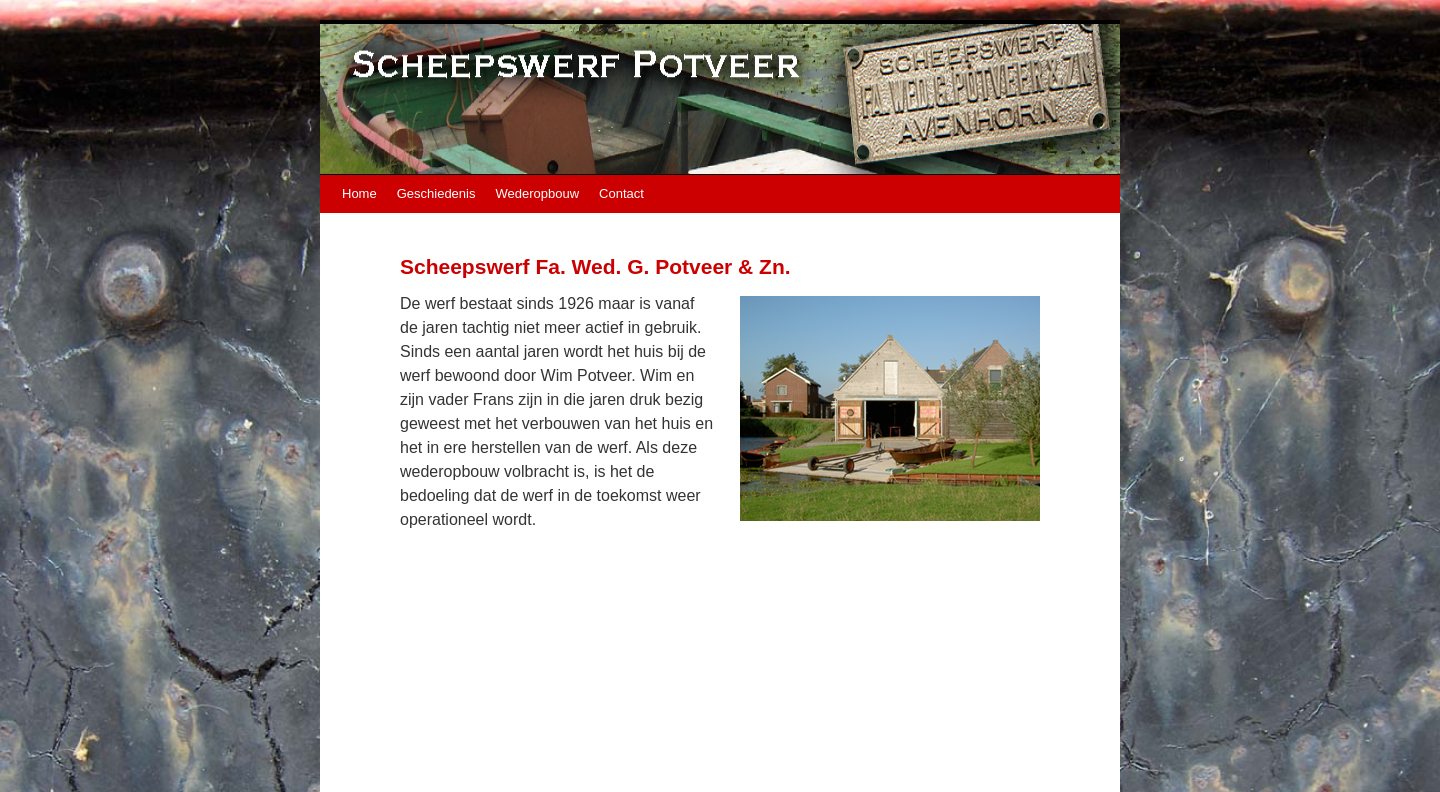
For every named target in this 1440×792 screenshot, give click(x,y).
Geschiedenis (436, 193)
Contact (621, 193)
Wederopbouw (537, 193)
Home (359, 193)
